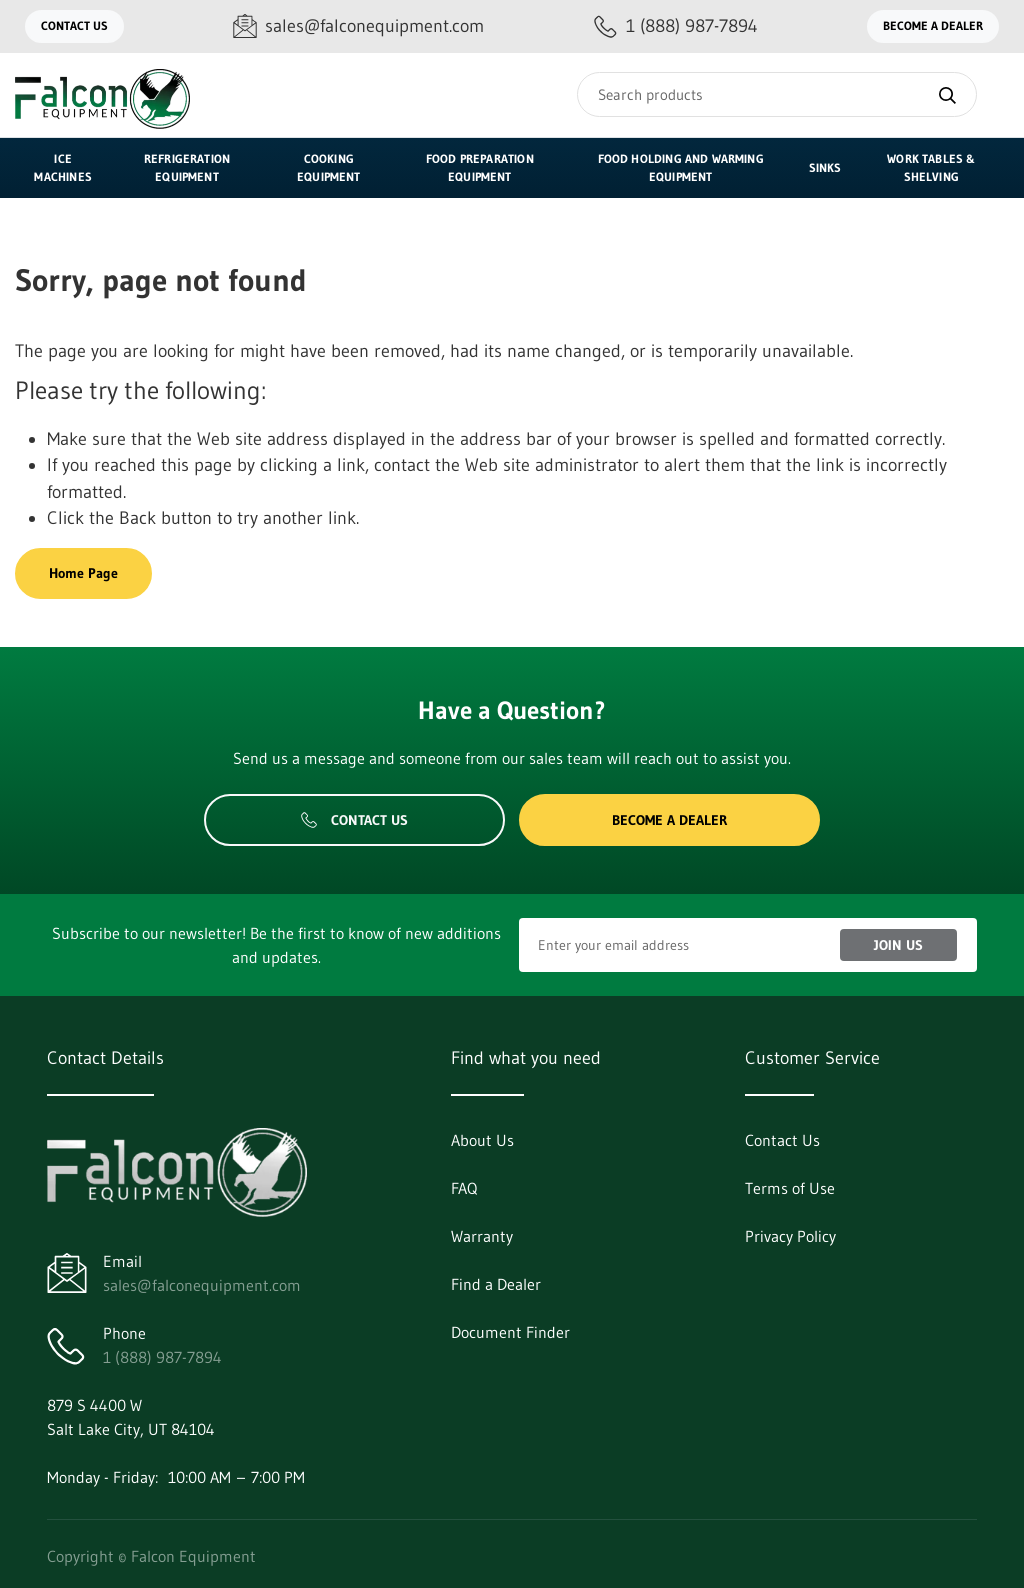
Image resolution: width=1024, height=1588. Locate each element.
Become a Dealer (933, 25)
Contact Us (74, 25)
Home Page (83, 573)
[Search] (777, 94)
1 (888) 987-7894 (162, 1357)
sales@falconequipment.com (202, 1285)
